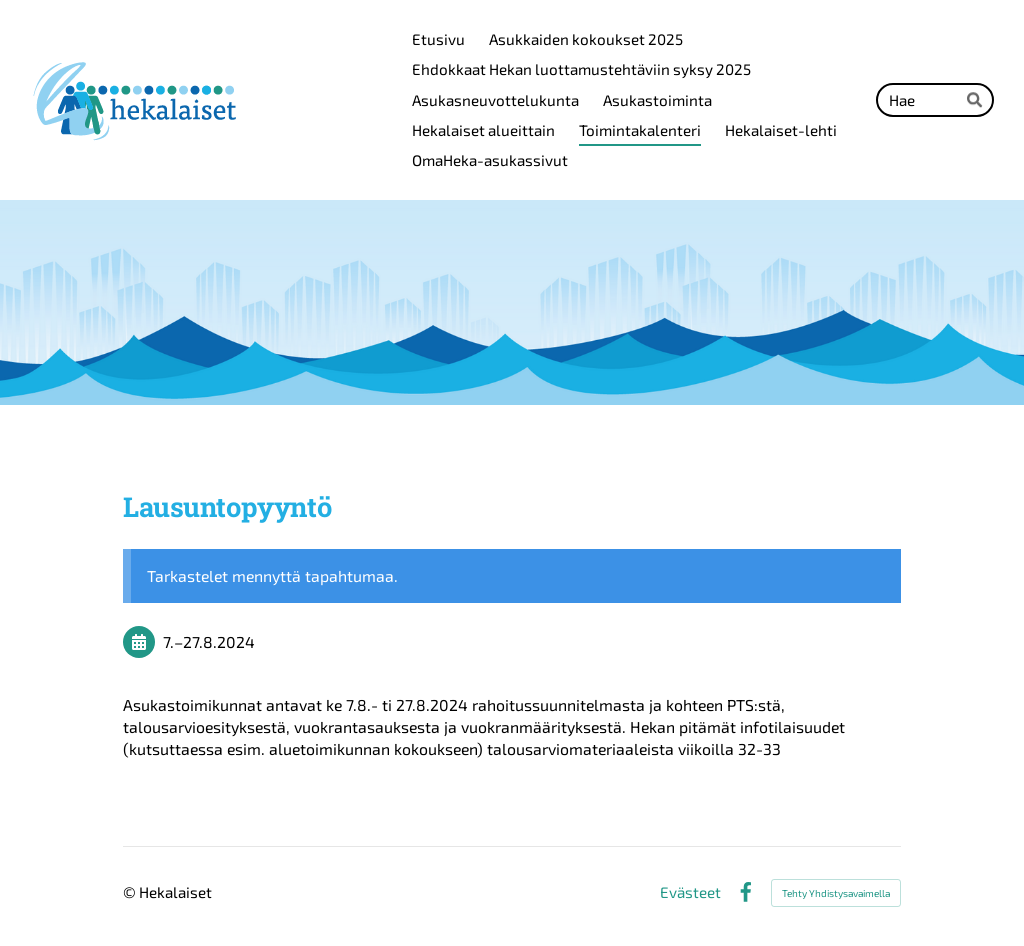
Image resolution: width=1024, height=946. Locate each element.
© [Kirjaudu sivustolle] (131, 892)
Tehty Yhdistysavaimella (836, 893)
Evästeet (690, 892)
